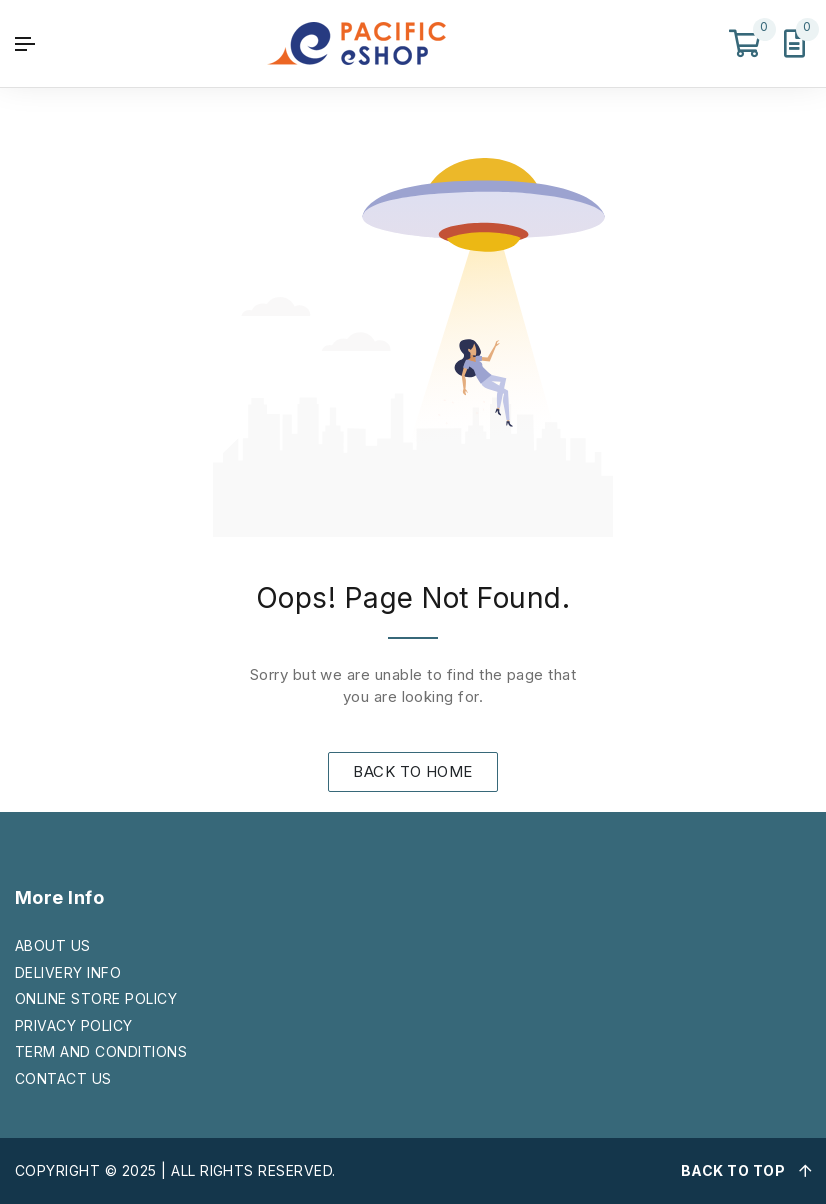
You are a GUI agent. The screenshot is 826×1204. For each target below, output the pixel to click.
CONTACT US (63, 1078)
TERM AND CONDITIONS (101, 1051)
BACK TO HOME (413, 771)
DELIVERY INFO (68, 972)
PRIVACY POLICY (74, 1025)
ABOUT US (53, 945)
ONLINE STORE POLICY (96, 998)
